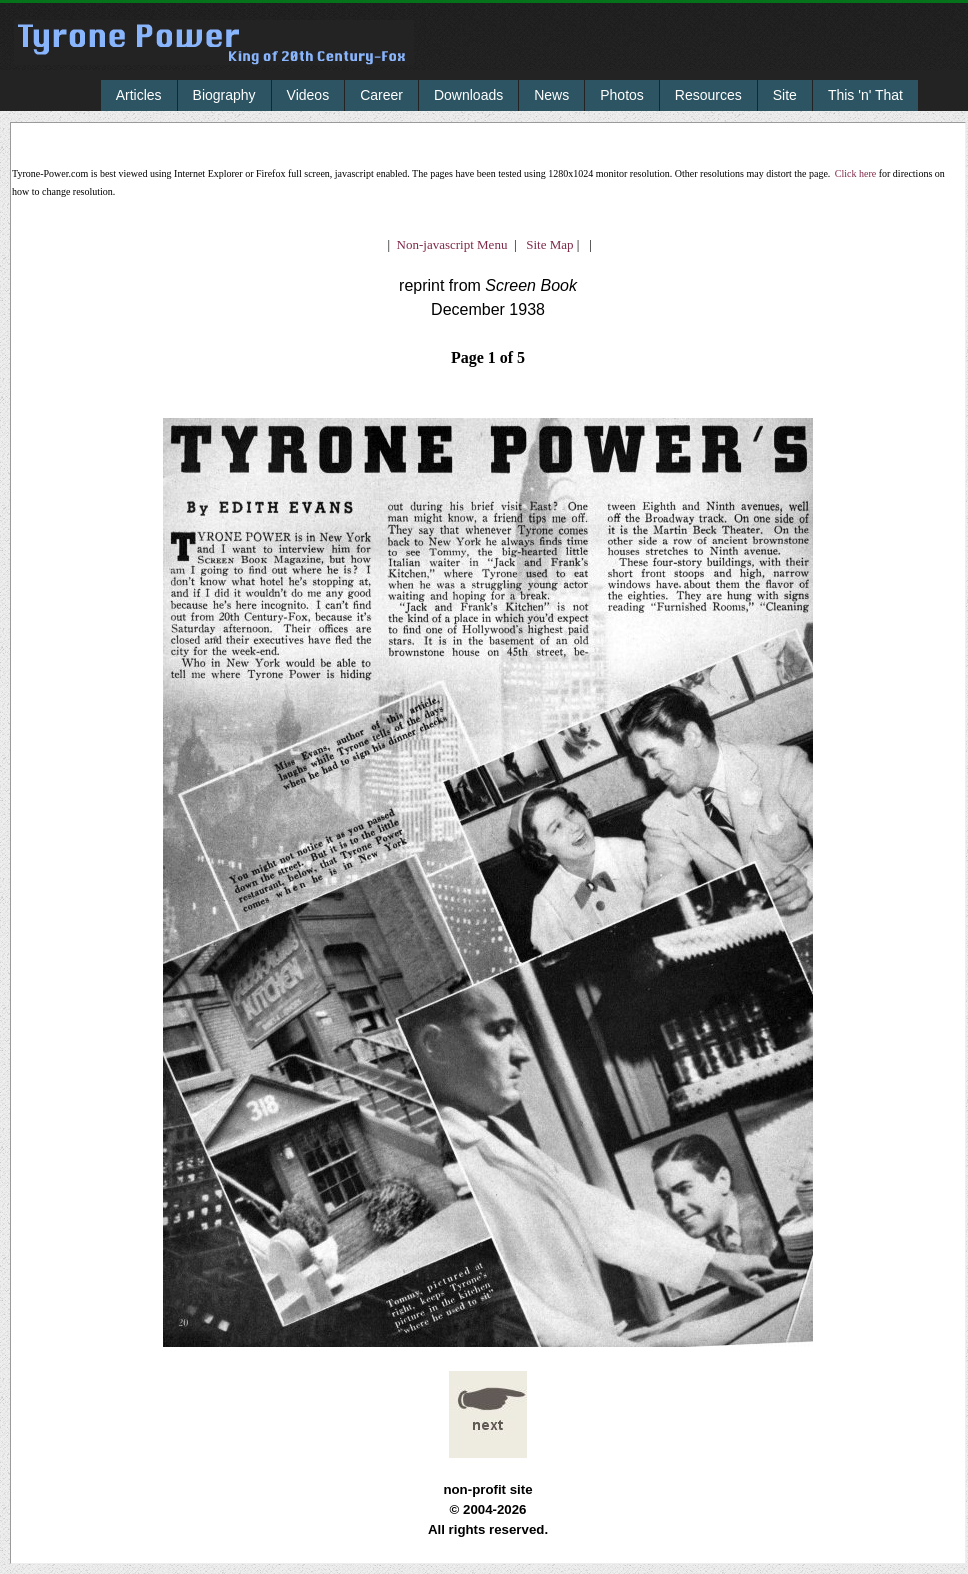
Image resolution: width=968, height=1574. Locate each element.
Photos (622, 95)
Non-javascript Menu (452, 244)
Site (785, 95)
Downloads (468, 95)
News (551, 95)
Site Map (545, 244)
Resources (708, 95)
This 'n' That (865, 95)
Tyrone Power (214, 56)
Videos (308, 95)
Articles (139, 95)
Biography (224, 95)
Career (381, 95)
